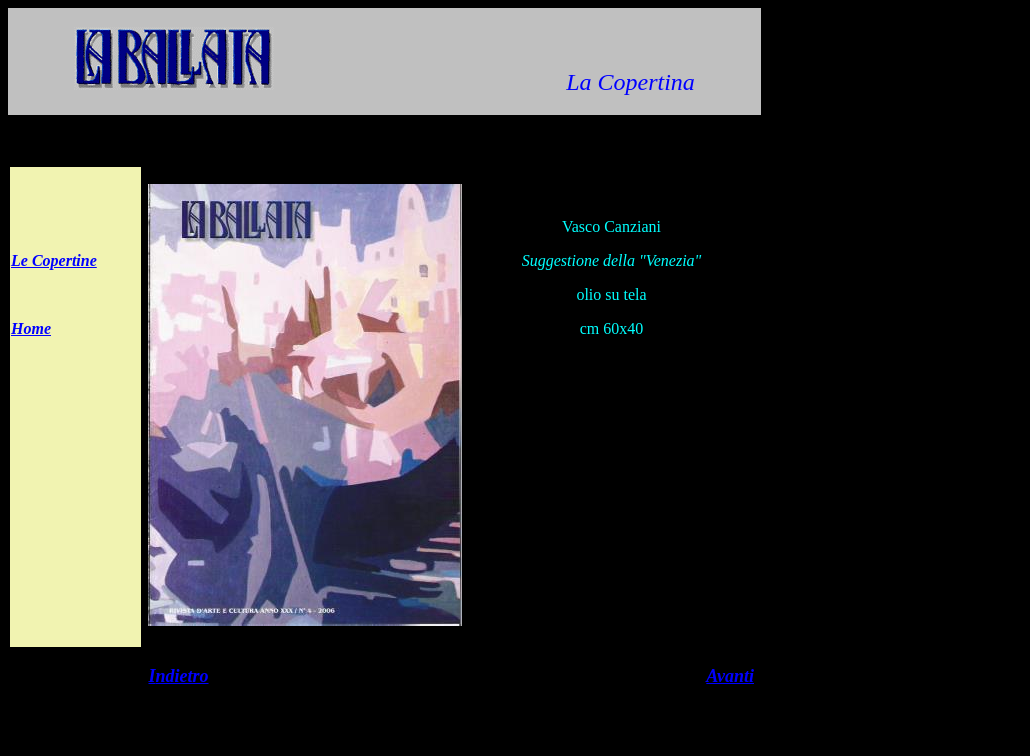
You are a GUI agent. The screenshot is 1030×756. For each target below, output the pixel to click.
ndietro (182, 676)
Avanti (730, 676)
